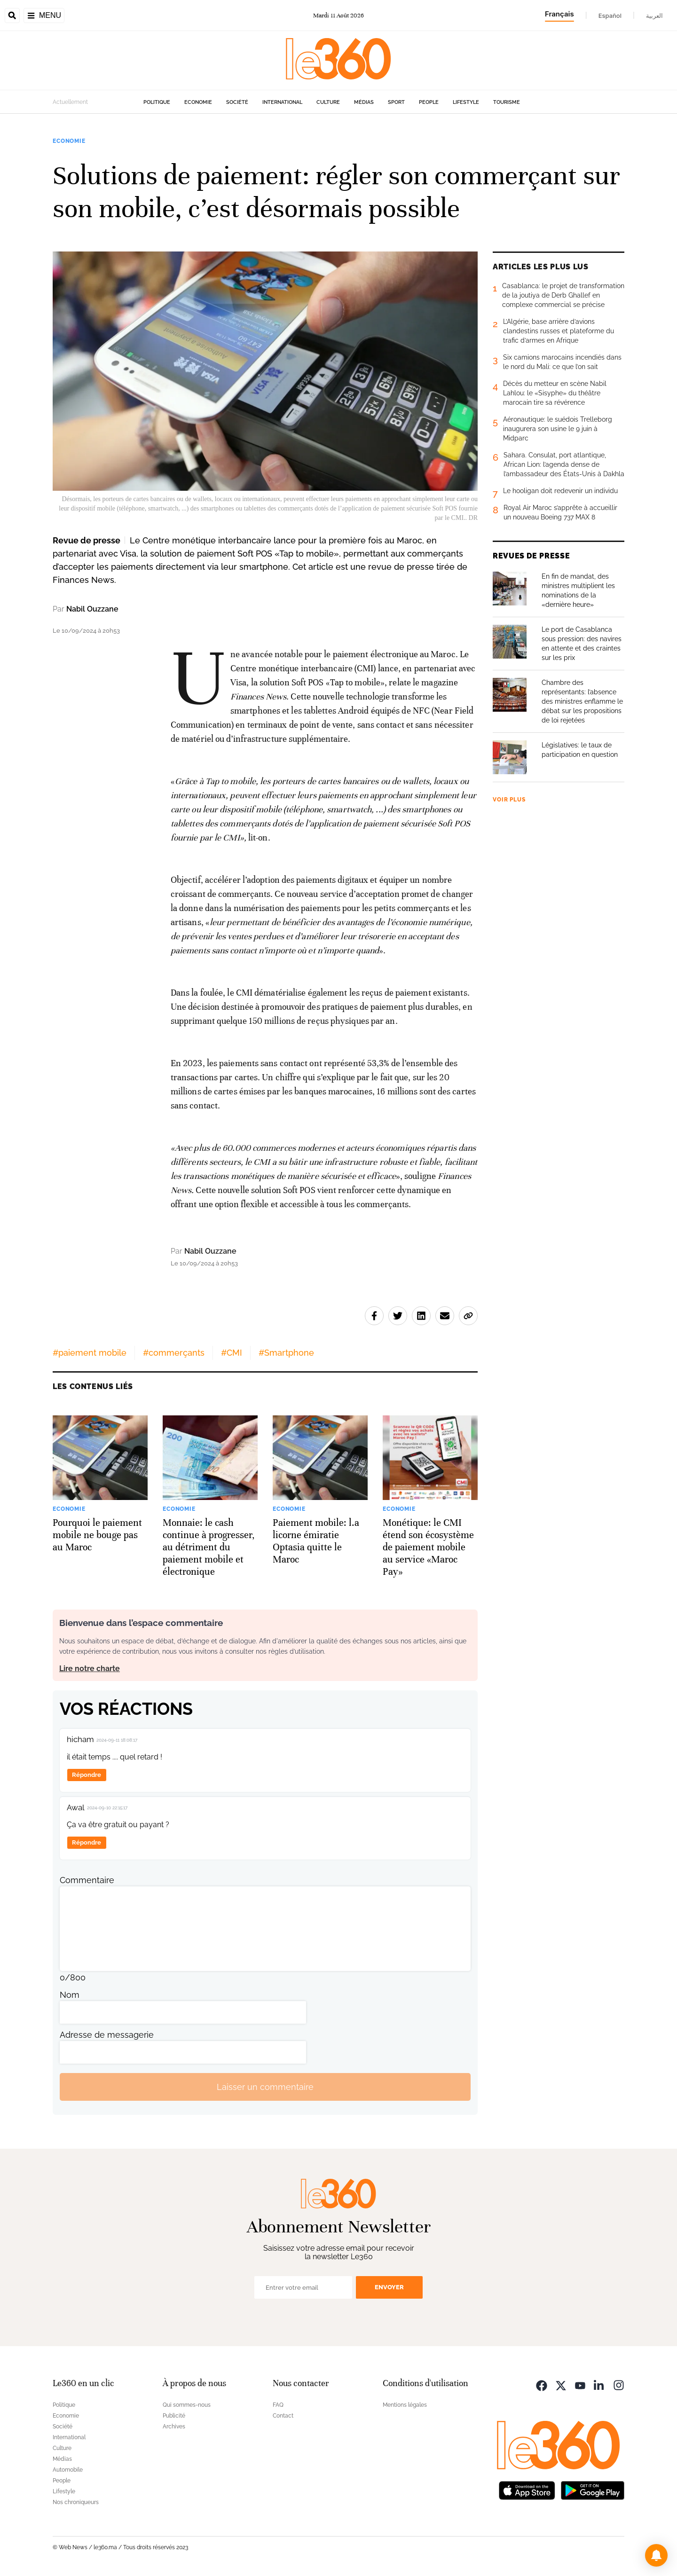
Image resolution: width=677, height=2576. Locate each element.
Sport (396, 102)
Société (237, 102)
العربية (654, 15)
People (429, 102)
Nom (69, 1995)
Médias (364, 102)
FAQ (278, 2405)
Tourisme (506, 102)
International (282, 102)
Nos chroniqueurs (76, 2502)
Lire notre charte (89, 1668)
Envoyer (389, 2287)
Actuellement (70, 102)
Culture (328, 102)
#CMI (231, 1353)
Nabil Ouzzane (92, 609)
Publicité (174, 2415)
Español (610, 15)
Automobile (68, 2469)
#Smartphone (286, 1353)
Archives (174, 2426)
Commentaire (87, 1880)
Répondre (86, 1774)
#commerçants (174, 1353)
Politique (156, 102)
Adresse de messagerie (107, 2035)
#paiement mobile (89, 1353)
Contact (283, 2415)
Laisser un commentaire (265, 2087)
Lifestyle (466, 102)
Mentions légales (405, 2405)
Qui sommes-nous (187, 2405)
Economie (198, 102)
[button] (656, 2555)
